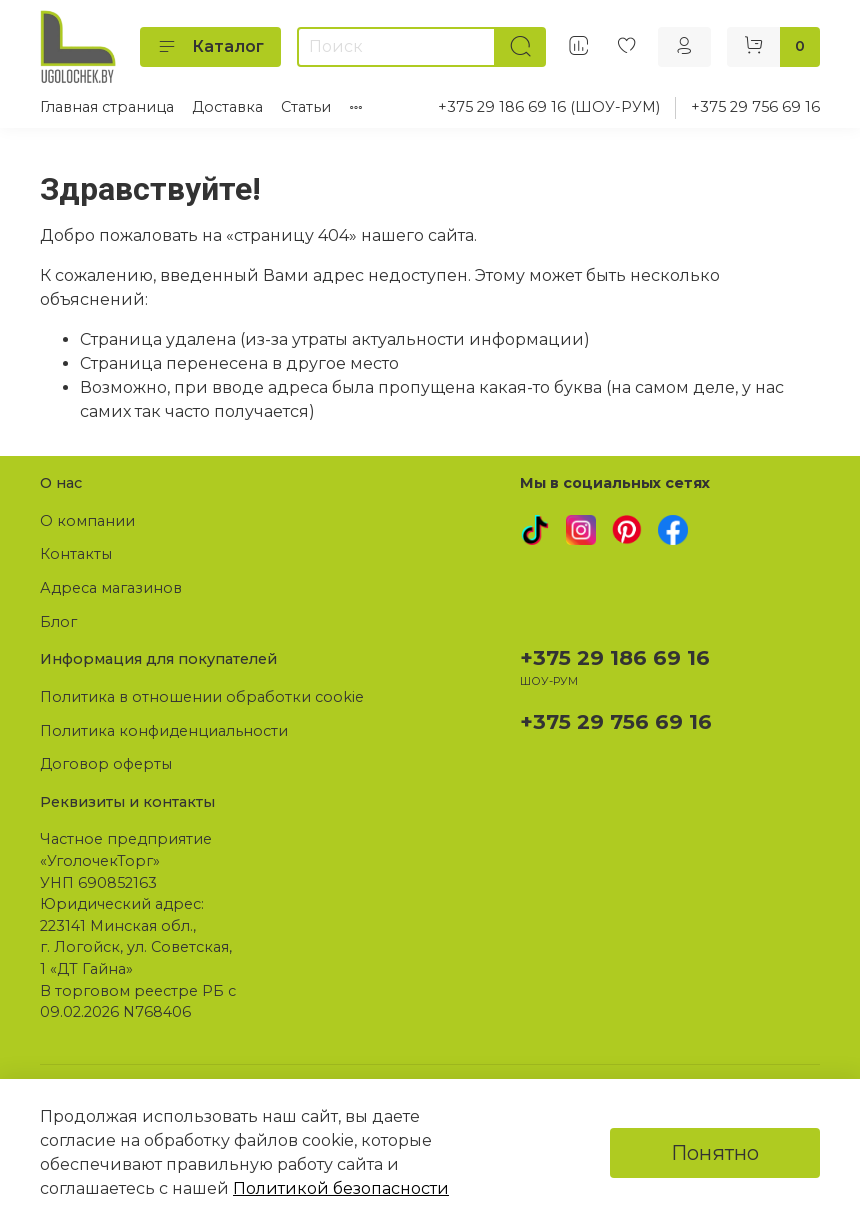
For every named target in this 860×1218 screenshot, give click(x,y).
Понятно (715, 1153)
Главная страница (107, 107)
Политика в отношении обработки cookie (202, 697)
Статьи (306, 107)
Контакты (76, 554)
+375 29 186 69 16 (615, 657)
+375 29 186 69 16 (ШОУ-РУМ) (549, 107)
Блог (58, 622)
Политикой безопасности (341, 1188)
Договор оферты (106, 764)
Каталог (210, 47)
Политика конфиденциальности (164, 731)
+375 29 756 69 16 (755, 107)
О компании (87, 521)
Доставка (227, 107)
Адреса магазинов (111, 588)
